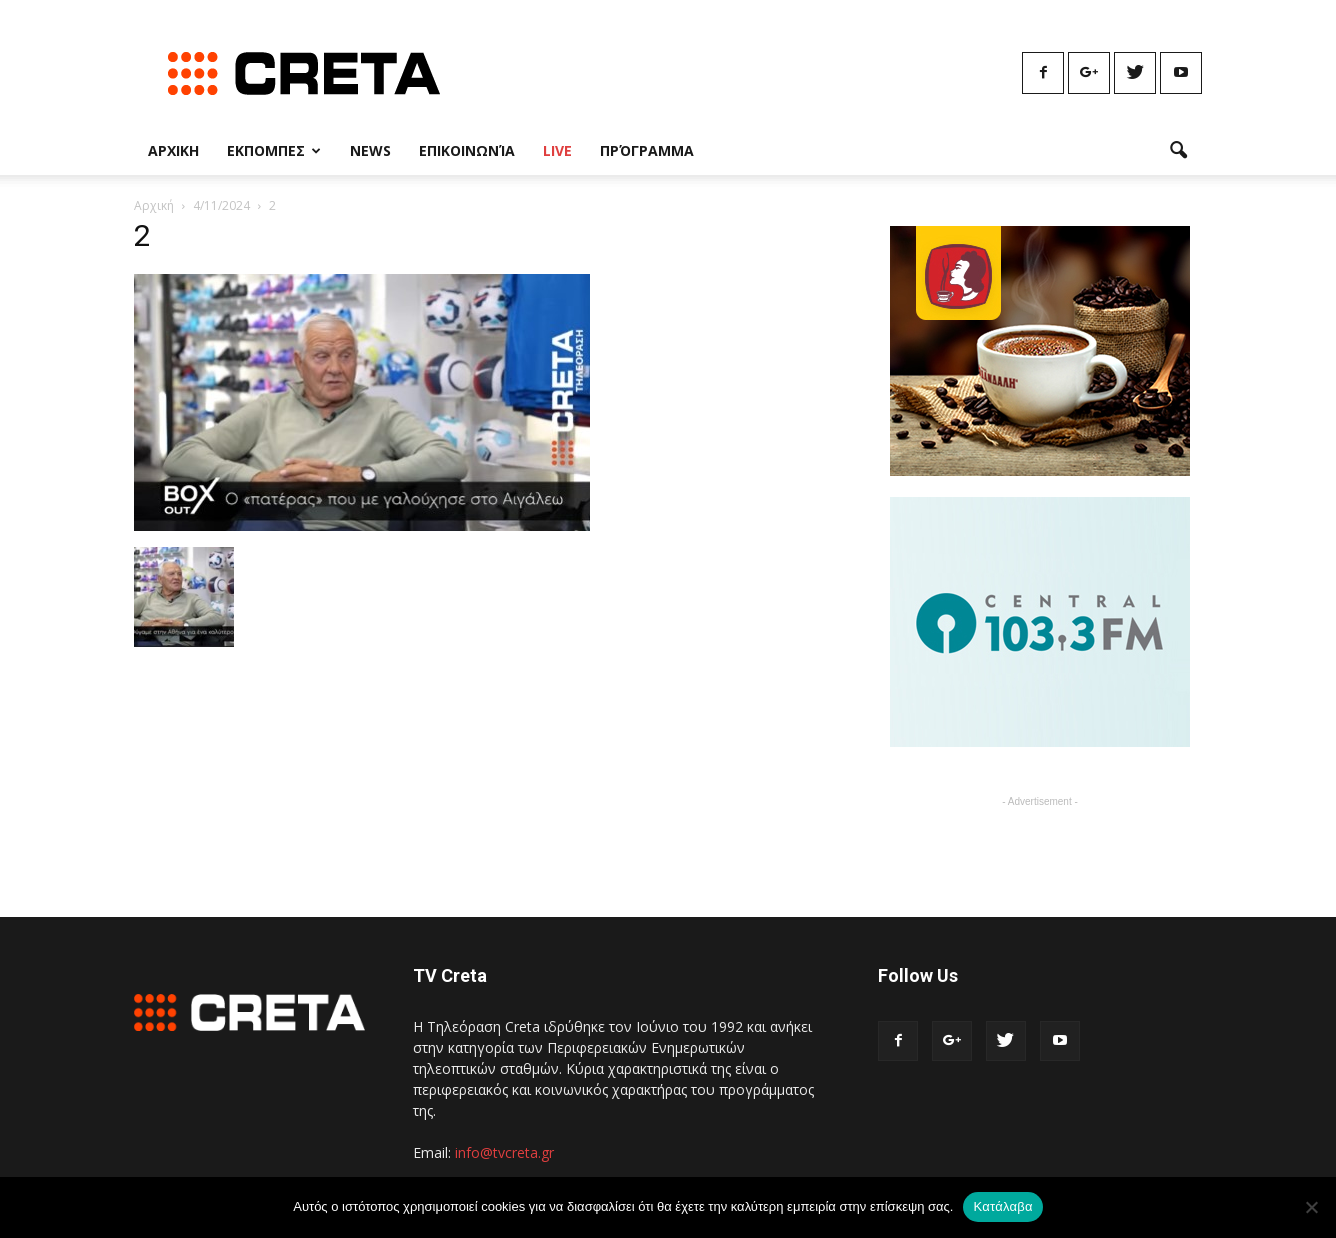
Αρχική (154, 205)
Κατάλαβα (1002, 1206)
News (370, 150)
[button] (1178, 151)
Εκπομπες (274, 150)
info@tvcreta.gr (504, 1152)
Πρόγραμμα (647, 150)
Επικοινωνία (467, 150)
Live (557, 150)
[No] (1311, 1207)
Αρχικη (173, 150)
